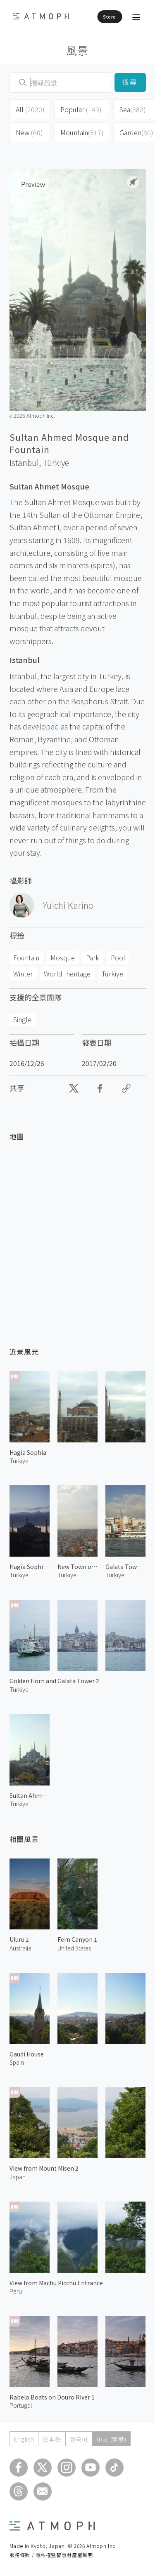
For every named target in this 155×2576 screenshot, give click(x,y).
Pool (118, 957)
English (24, 2439)
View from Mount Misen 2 (44, 2168)
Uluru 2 (19, 1939)
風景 (77, 50)
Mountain (82, 132)
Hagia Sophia (28, 1452)
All (30, 109)
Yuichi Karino (68, 905)
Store (109, 16)
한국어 (79, 2439)
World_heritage (67, 974)
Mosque (62, 957)
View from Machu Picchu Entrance (56, 2283)
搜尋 (130, 82)
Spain (17, 2062)
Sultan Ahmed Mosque (30, 1795)
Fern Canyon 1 (77, 1939)
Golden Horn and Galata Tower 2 (54, 1681)
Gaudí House (27, 2054)
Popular (81, 109)
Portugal (21, 2405)
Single (22, 1019)
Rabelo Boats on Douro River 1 (52, 2397)
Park (92, 957)
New (29, 132)
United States (74, 1948)
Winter (23, 974)
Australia (20, 1948)
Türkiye (56, 462)
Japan (18, 2177)
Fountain (26, 957)
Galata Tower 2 (125, 1566)
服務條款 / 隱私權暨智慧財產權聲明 (51, 2554)
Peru (16, 2291)
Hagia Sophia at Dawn (30, 1566)
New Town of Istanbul (77, 1566)
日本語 (52, 2439)
